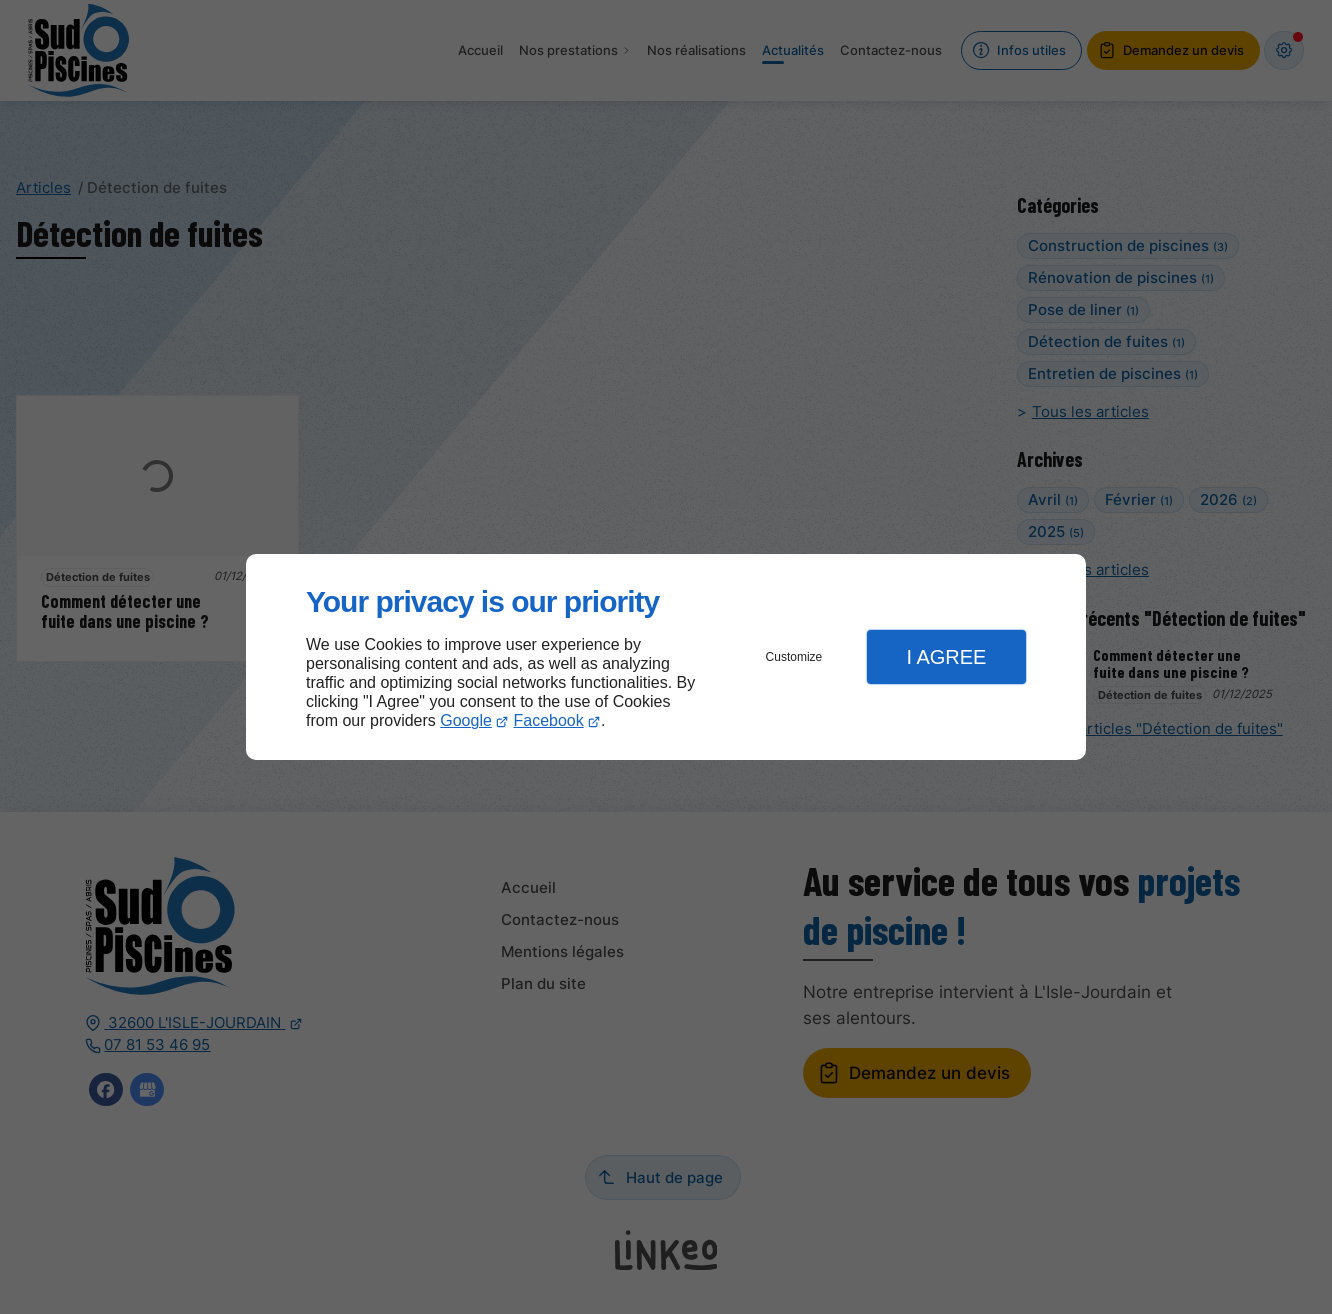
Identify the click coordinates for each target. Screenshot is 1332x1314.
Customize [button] (794, 657)
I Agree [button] (946, 657)
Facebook (549, 720)
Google (466, 720)
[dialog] (666, 657)
